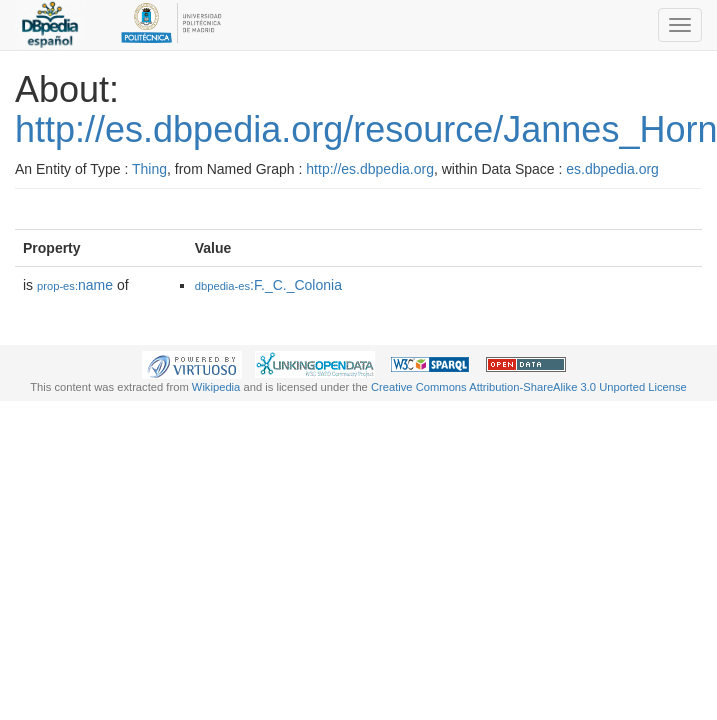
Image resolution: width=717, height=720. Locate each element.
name (75, 285)
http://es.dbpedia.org (370, 169)
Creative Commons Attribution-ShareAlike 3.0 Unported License (529, 387)
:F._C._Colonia (268, 285)
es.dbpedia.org (612, 169)
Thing (149, 169)
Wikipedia (216, 387)
